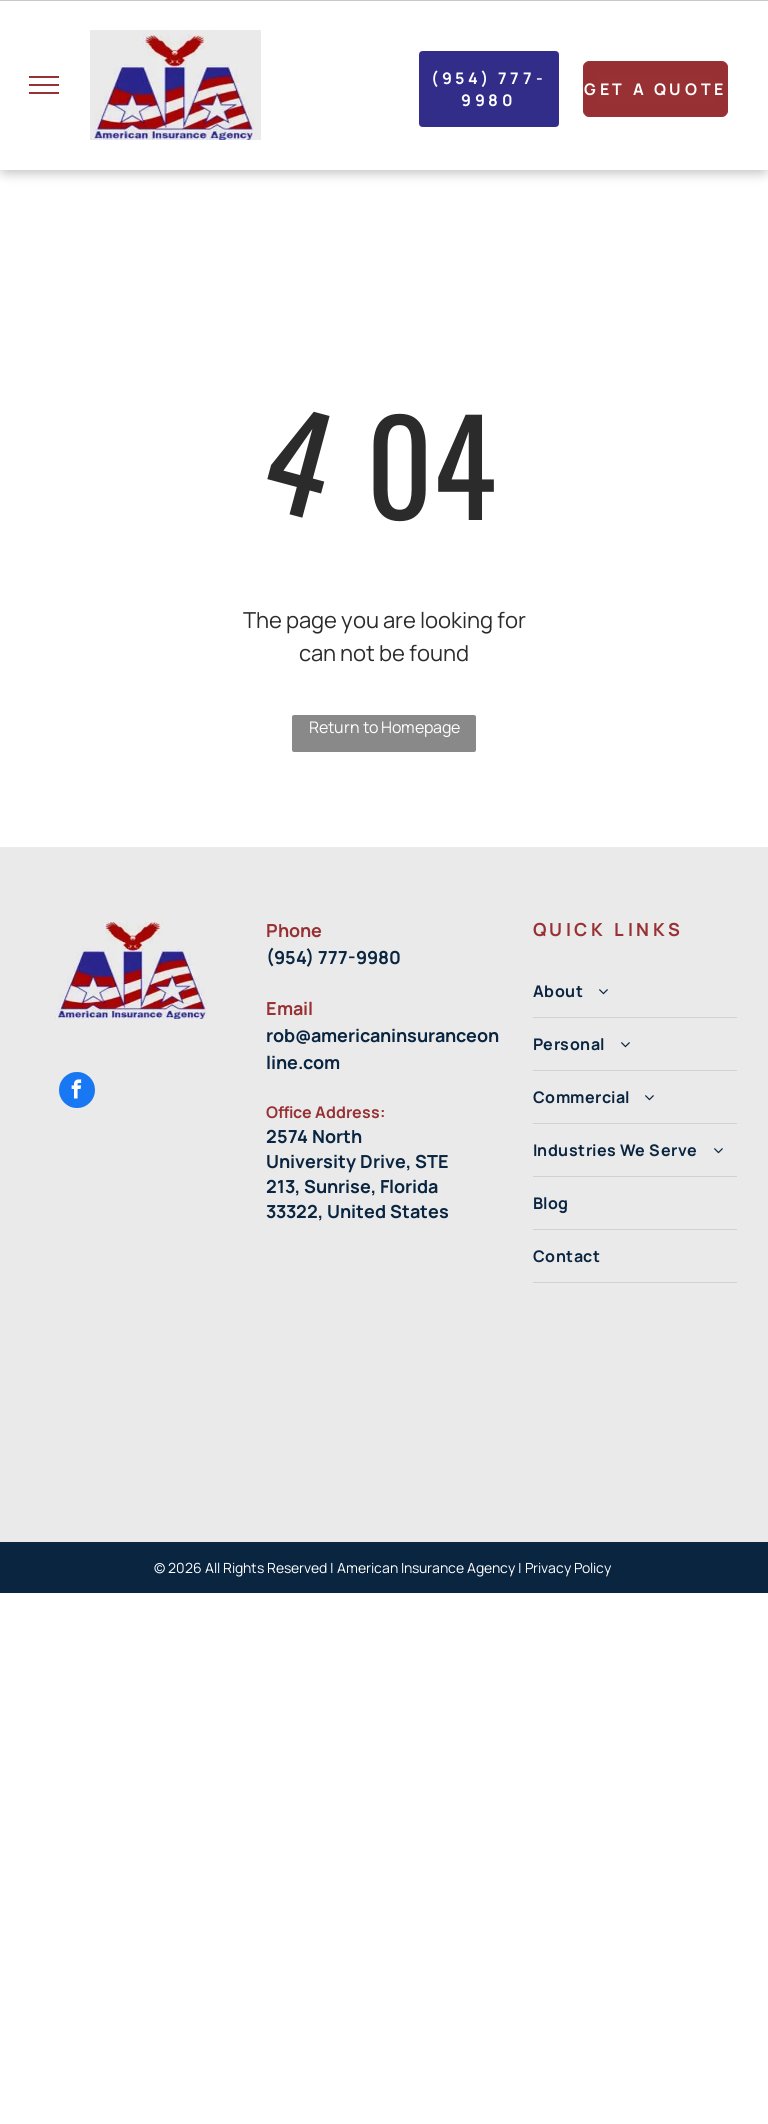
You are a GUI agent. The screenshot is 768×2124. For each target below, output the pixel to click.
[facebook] (77, 1092)
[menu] (44, 85)
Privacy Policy (569, 1567)
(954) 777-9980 (333, 957)
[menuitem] (635, 991)
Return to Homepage (384, 727)
